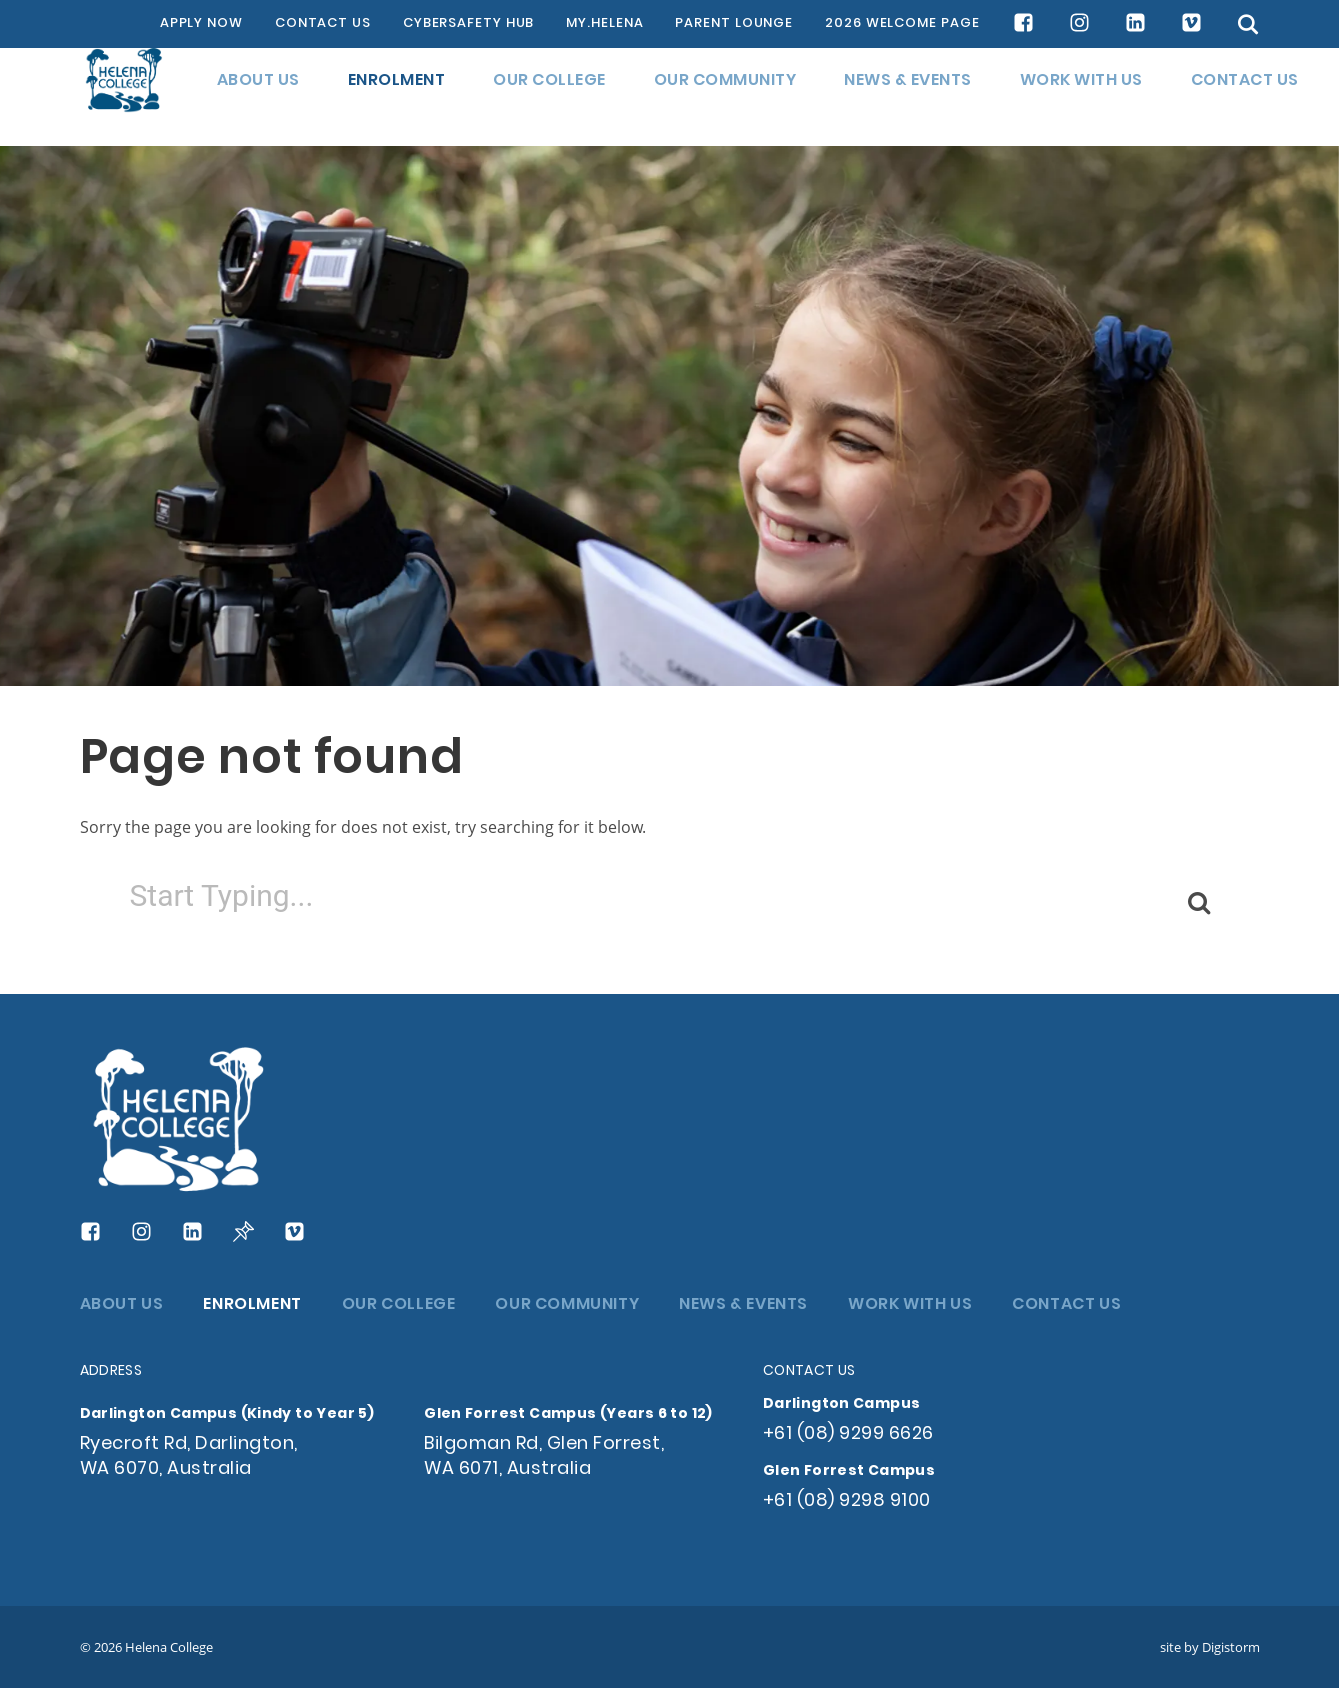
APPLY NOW (201, 24)
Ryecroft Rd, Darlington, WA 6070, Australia (189, 1457)
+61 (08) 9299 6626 (848, 1434)
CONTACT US (323, 24)
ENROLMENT (397, 97)
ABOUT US (258, 97)
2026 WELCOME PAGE (902, 24)
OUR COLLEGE (549, 97)
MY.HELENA (604, 24)
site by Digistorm (1210, 1647)
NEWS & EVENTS (908, 97)
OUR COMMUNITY (725, 97)
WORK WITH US (1081, 97)
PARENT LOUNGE (734, 24)
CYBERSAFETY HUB (469, 24)
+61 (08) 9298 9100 (847, 1501)
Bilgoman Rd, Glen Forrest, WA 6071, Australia (544, 1457)
